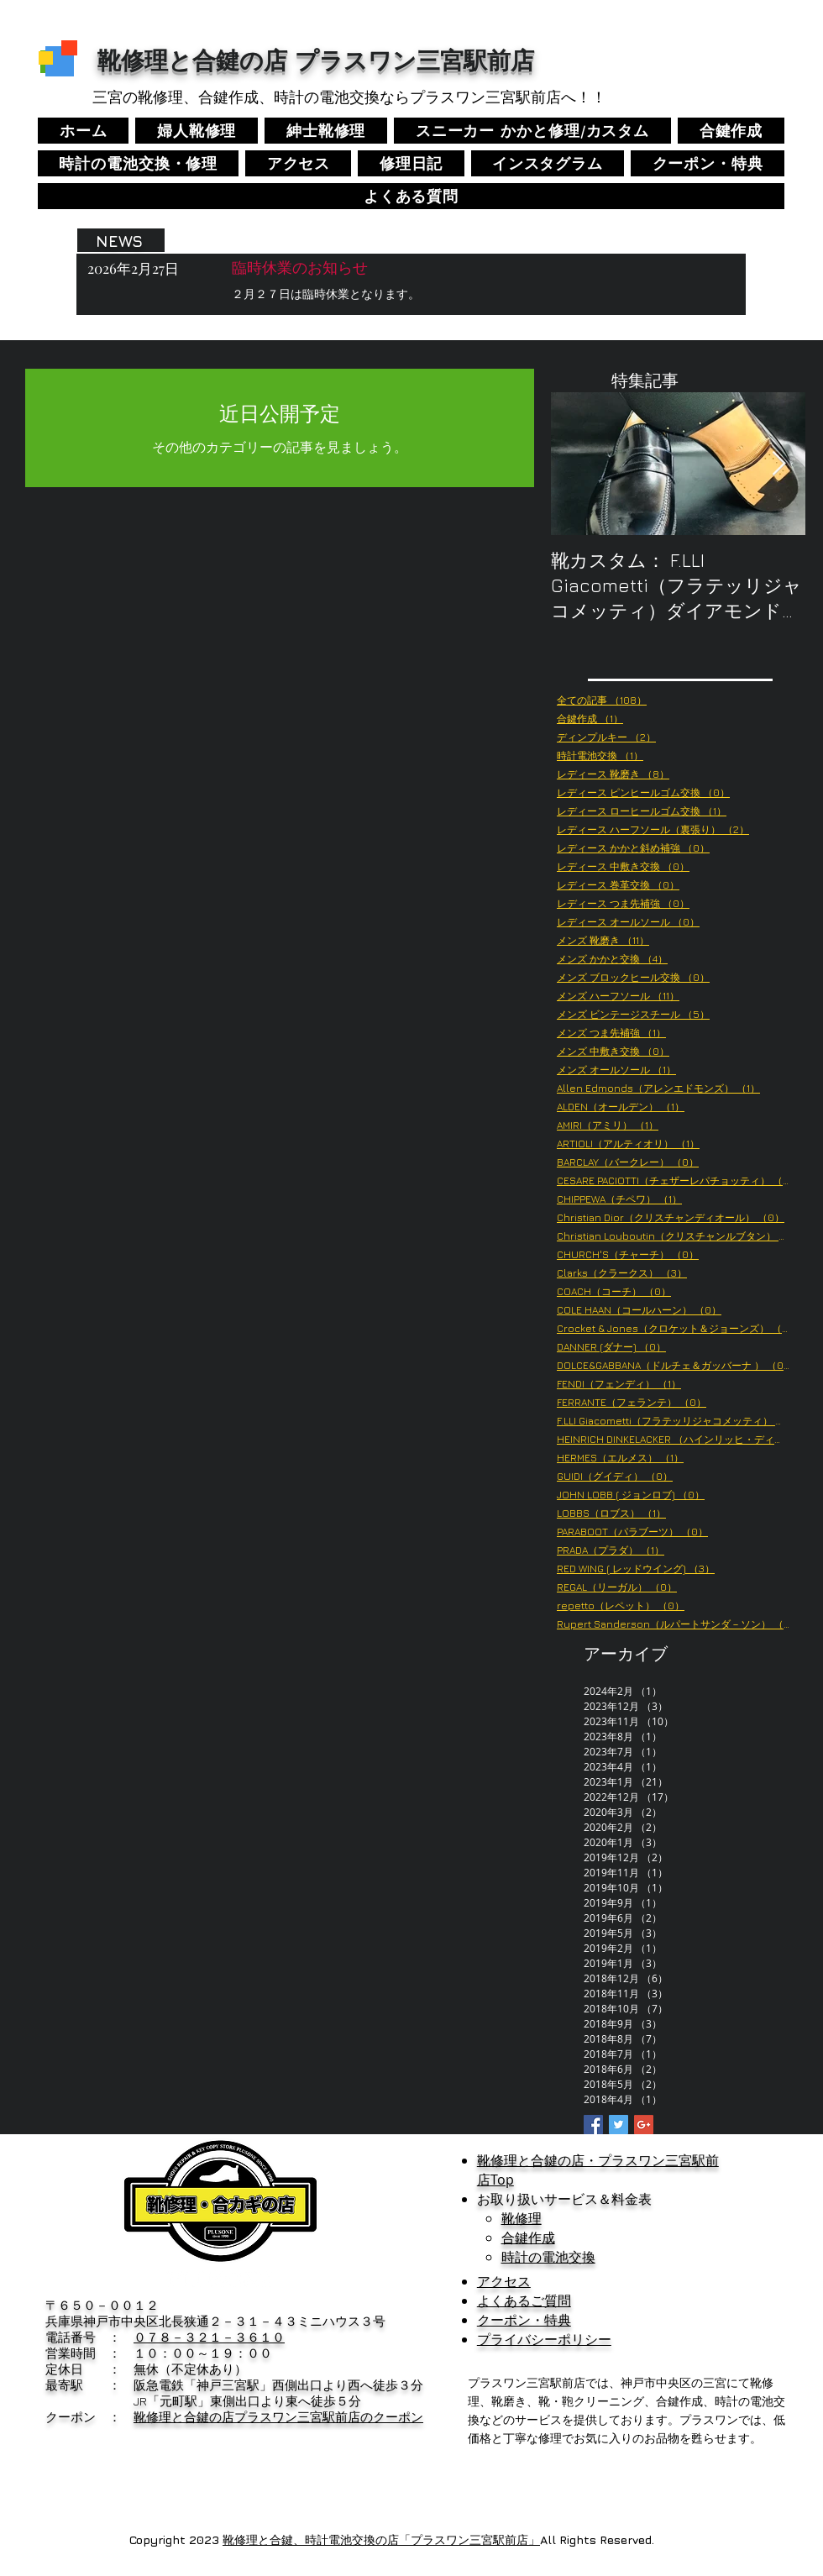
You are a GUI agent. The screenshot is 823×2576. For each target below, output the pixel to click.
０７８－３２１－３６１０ (209, 2337)
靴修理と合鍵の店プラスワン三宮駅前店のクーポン (278, 2417)
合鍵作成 (528, 2237)
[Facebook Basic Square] (593, 2124)
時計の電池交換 (548, 2257)
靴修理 (521, 2218)
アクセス (504, 2281)
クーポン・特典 (524, 2320)
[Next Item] (778, 464)
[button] (548, 163)
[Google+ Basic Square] (643, 2124)
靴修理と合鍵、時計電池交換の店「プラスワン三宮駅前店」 (381, 2539)
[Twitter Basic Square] (618, 2124)
